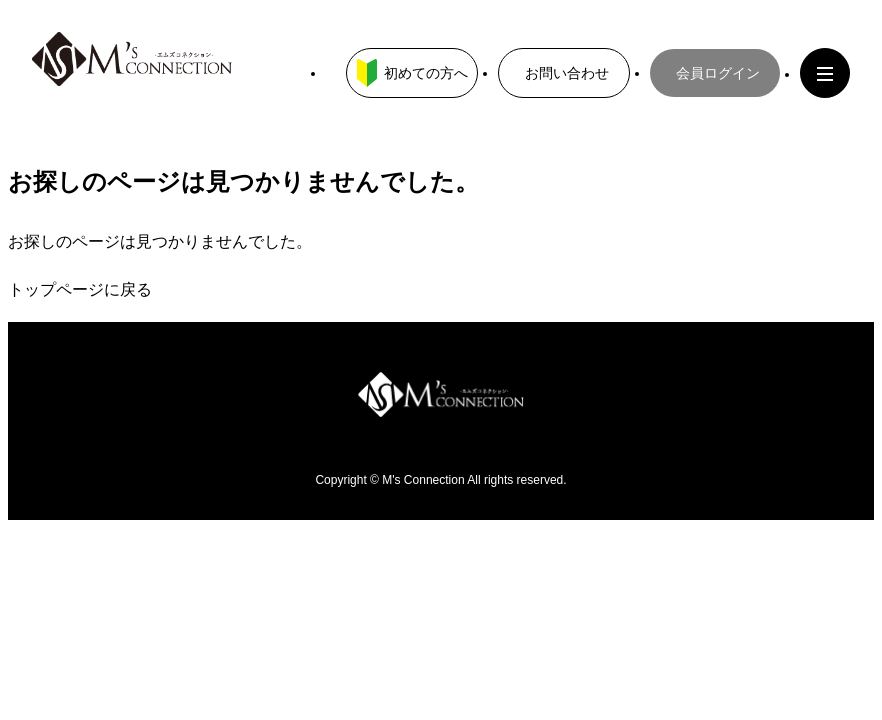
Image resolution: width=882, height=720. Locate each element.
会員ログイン (718, 73)
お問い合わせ (567, 73)
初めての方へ (412, 72)
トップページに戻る (80, 289)
